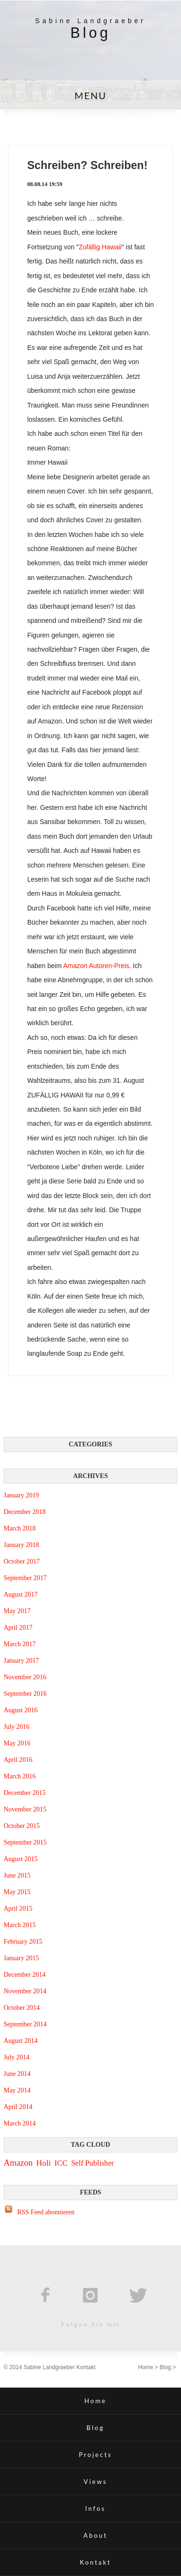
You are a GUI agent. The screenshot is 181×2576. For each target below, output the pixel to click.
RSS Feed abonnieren (45, 2212)
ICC (60, 2163)
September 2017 (25, 1577)
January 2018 (21, 1544)
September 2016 (25, 1693)
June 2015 (17, 1875)
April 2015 (18, 1908)
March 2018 (20, 1528)
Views (95, 2481)
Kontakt (86, 2367)
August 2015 (21, 1858)
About (95, 2535)
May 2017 (17, 1611)
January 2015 (21, 1958)
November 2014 (25, 1991)
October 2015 (22, 1825)
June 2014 (17, 2073)
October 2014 (22, 2007)
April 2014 (18, 2106)
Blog (165, 2367)
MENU (90, 95)
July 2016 (17, 1726)
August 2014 (21, 2040)
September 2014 (25, 2024)
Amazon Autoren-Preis (96, 965)
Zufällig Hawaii (100, 247)
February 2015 (23, 1941)
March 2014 (20, 2123)
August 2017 (21, 1594)
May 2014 (17, 2090)
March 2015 (20, 1925)
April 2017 (18, 1627)
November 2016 (25, 1677)
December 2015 (25, 1792)
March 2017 (20, 1644)
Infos (95, 2508)
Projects (95, 2454)
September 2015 (25, 1842)
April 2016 (18, 1759)
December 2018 (25, 1511)
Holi (43, 2163)
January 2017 (21, 1660)
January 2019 (21, 1495)
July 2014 (17, 2057)
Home (145, 2367)
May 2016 (17, 1743)
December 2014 (25, 1974)
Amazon (18, 2163)
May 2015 (17, 1892)
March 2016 (20, 1776)
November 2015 (25, 1809)
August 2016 (21, 1710)
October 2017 (22, 1561)
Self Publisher (92, 2163)
